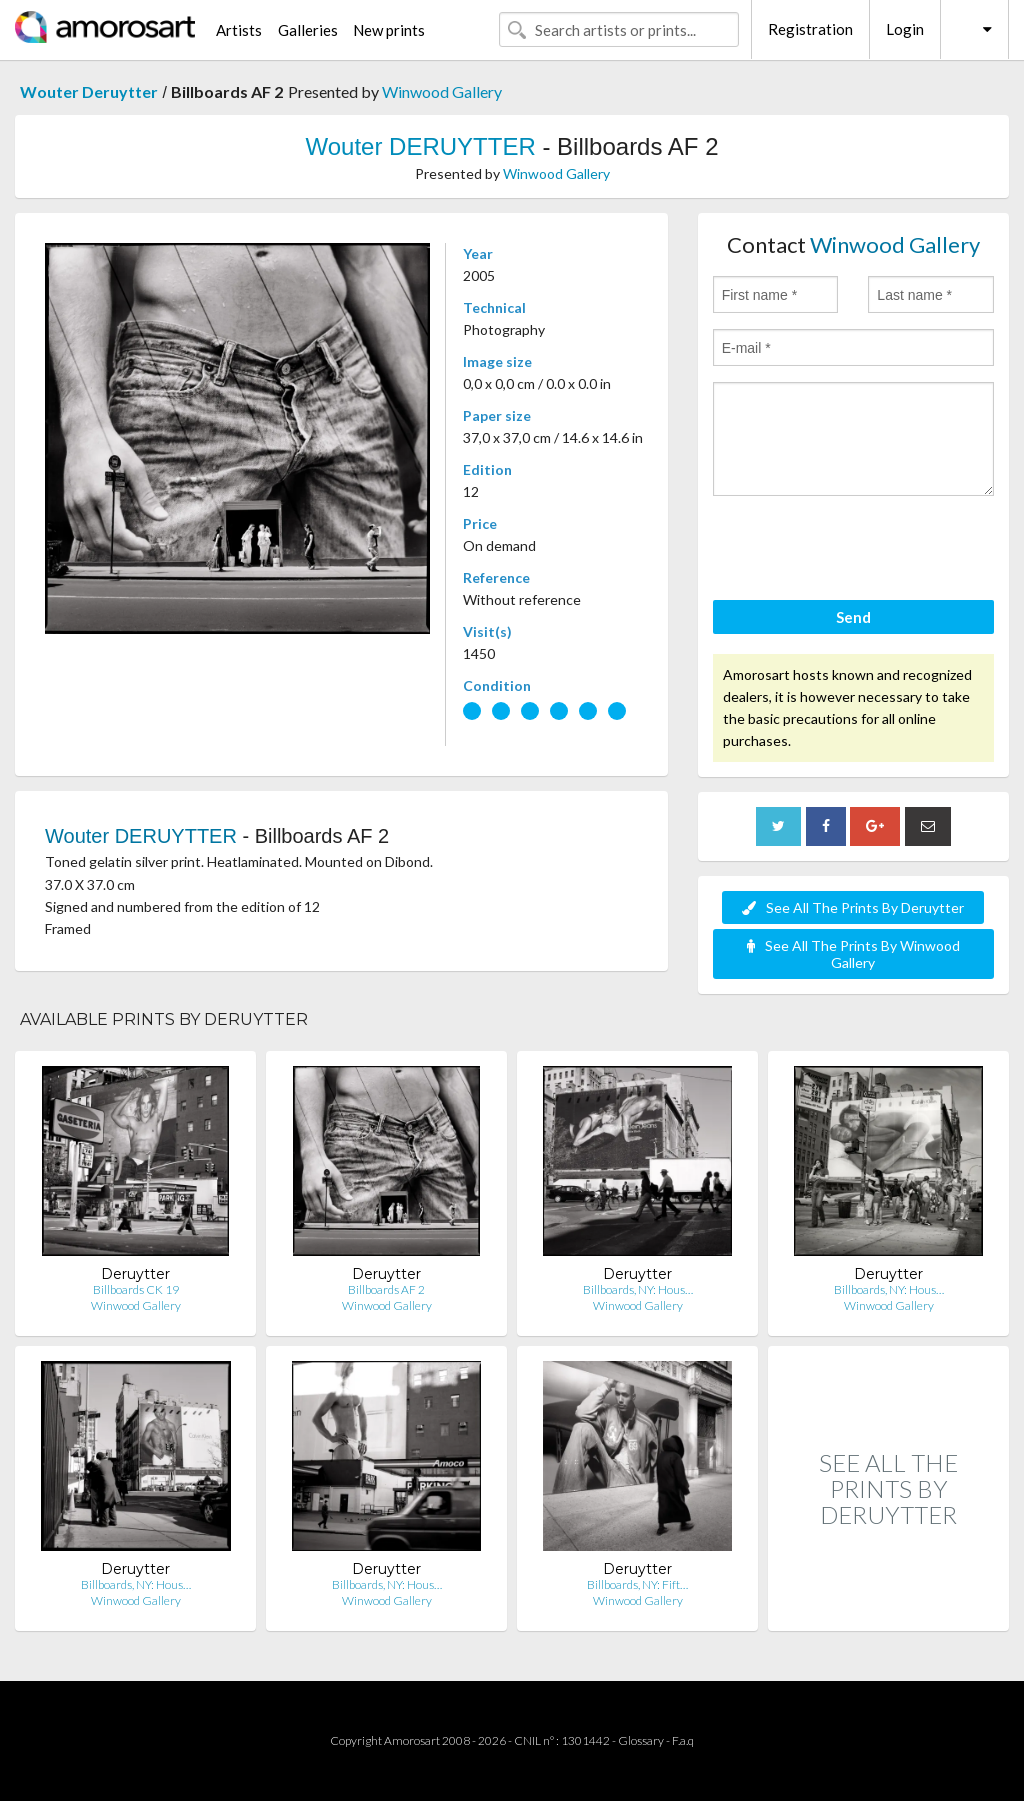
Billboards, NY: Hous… (638, 1289)
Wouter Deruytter (89, 91)
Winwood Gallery (442, 91)
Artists (239, 30)
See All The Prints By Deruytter (853, 907)
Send (853, 617)
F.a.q (683, 1740)
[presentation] (865, 551)
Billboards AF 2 (386, 1289)
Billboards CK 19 (136, 1289)
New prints (389, 30)
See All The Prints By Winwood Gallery (853, 954)
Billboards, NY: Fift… (637, 1584)
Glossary (641, 1740)
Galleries (308, 30)
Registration (810, 29)
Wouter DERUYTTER (420, 146)
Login (905, 29)
